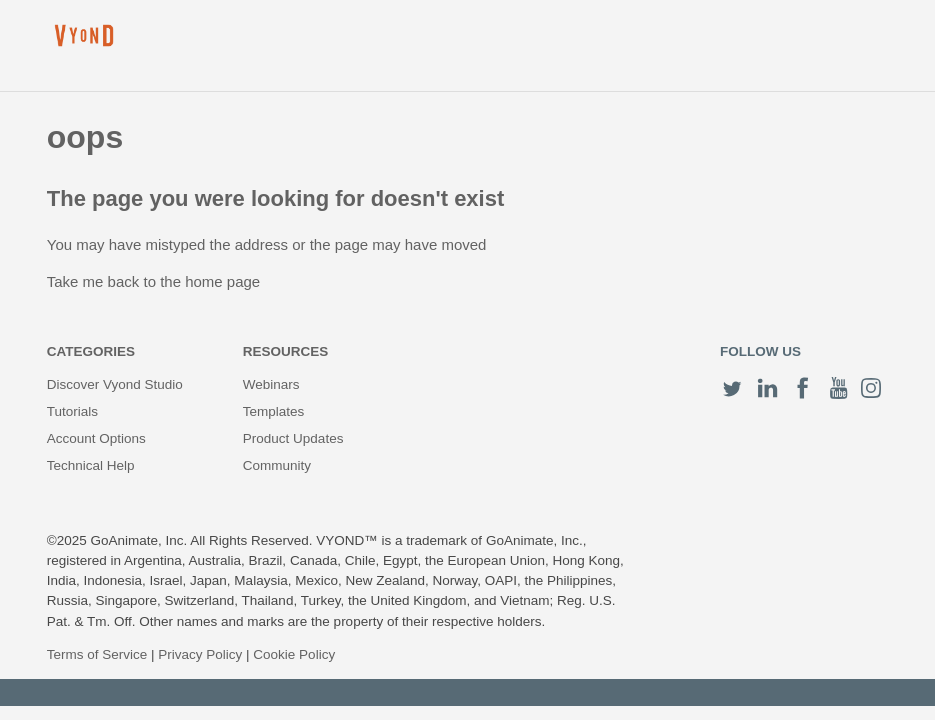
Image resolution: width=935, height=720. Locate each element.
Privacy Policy (200, 654)
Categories (91, 351)
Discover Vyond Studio (115, 384)
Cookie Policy (294, 654)
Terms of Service (97, 654)
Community (277, 465)
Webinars (271, 384)
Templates (274, 411)
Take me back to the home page (153, 281)
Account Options (96, 438)
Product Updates (293, 438)
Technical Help (91, 465)
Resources (286, 351)
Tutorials (72, 411)
